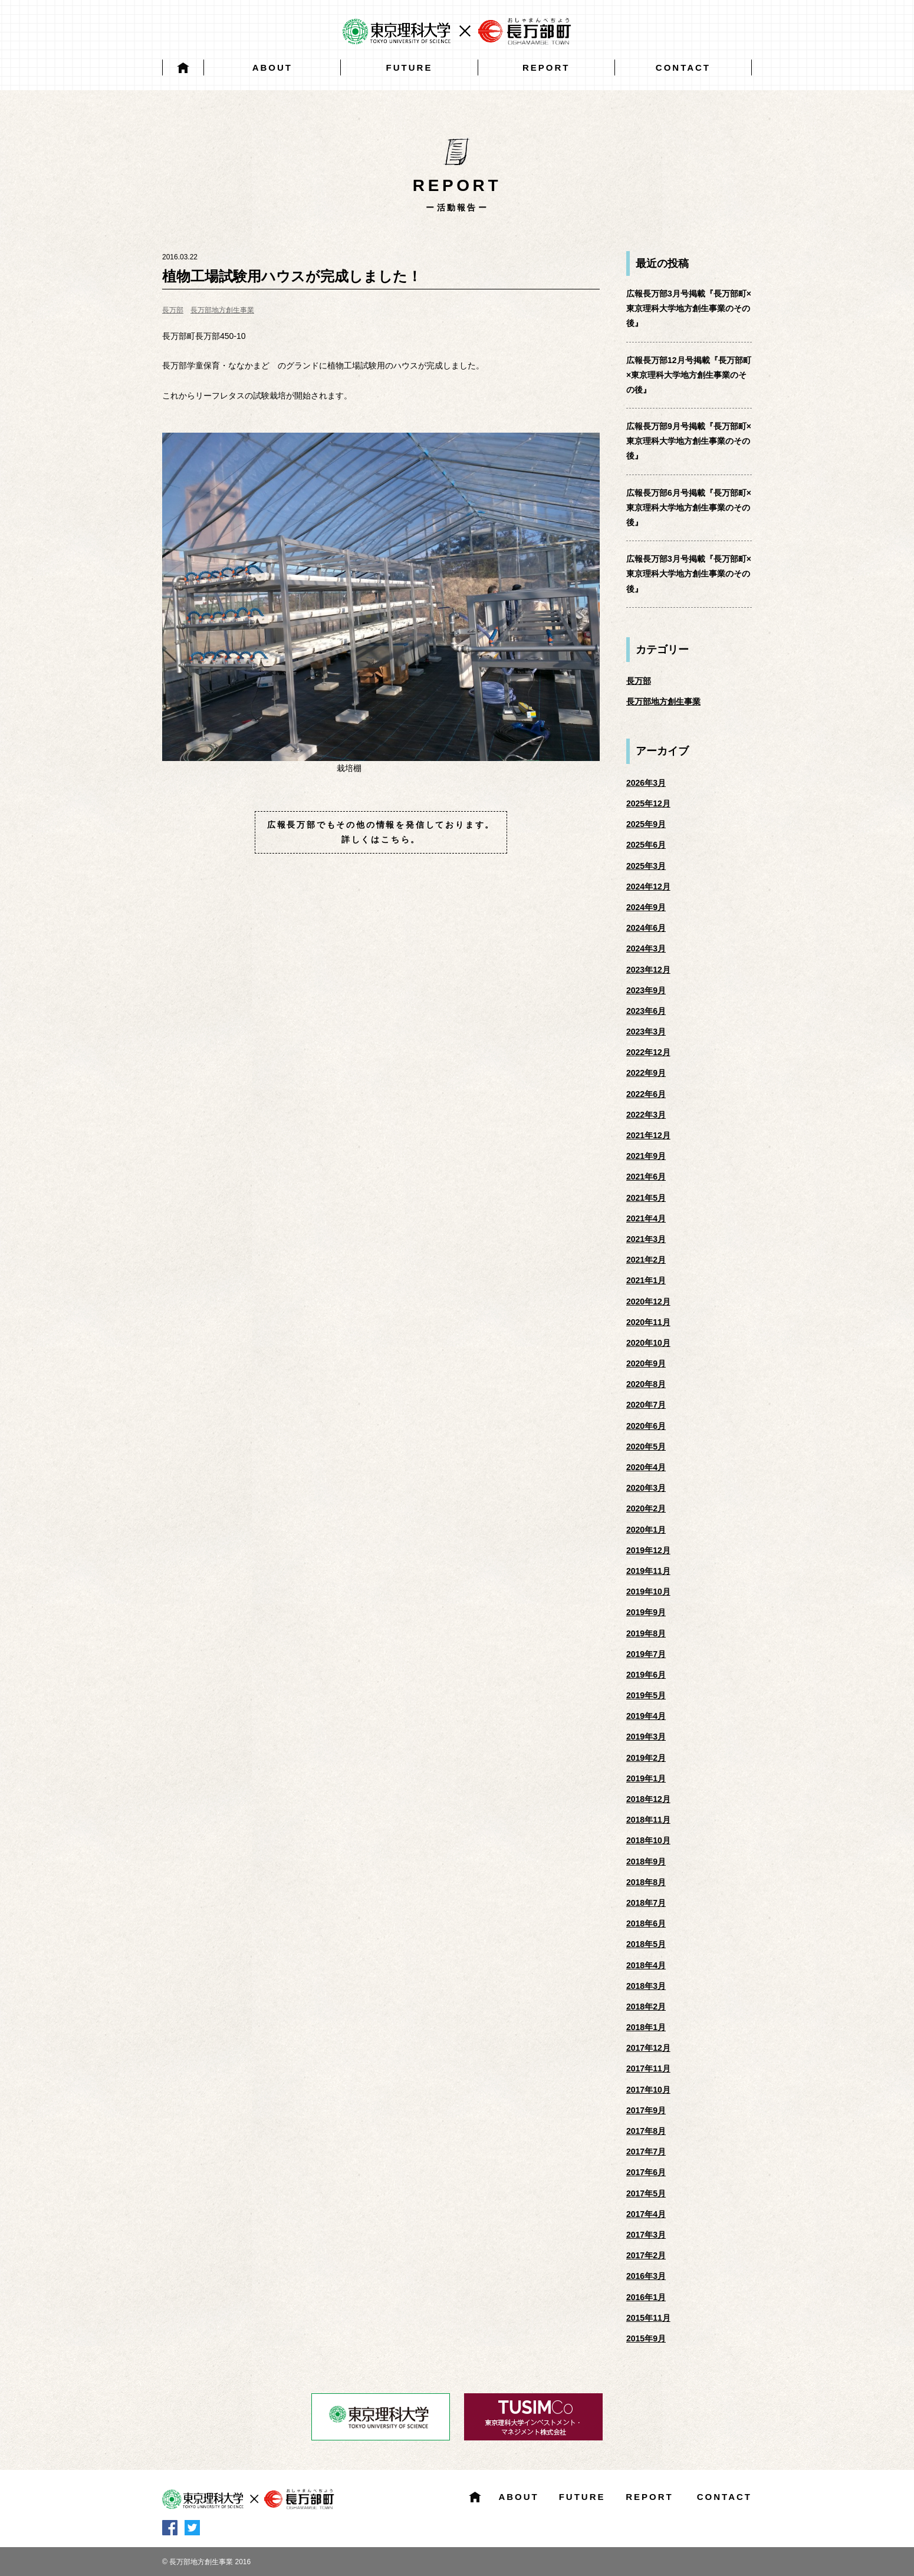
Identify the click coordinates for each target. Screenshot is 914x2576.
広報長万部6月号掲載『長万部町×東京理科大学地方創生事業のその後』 (688, 507)
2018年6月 (646, 1923)
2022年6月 (646, 1094)
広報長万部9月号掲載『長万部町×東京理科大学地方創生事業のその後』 (688, 440)
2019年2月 (646, 1758)
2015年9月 (646, 2338)
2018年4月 (646, 1965)
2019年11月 (648, 1571)
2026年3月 (646, 783)
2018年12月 (648, 1799)
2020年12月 (648, 1301)
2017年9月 (646, 2110)
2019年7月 (646, 1654)
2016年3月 (646, 2276)
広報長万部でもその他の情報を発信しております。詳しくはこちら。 (381, 832)
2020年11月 (648, 1322)
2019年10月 (648, 1591)
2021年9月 (646, 1156)
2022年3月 (646, 1114)
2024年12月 (648, 886)
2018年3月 (646, 1986)
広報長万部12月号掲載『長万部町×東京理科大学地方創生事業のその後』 (688, 374)
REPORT (546, 67)
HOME (183, 67)
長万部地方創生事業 (222, 310)
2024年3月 (646, 948)
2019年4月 (646, 1716)
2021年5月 (646, 1198)
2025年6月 (646, 844)
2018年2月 (646, 2006)
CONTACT (683, 67)
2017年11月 (648, 2068)
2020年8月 (646, 1384)
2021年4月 (646, 1218)
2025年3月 (646, 866)
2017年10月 (648, 2089)
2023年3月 (646, 1031)
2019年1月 (646, 1778)
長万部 (172, 310)
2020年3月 (646, 1488)
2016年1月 (646, 2297)
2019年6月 (646, 1674)
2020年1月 (646, 1529)
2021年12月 (648, 1135)
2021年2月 (646, 1259)
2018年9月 (646, 1861)
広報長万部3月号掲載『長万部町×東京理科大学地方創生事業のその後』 (688, 308)
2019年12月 (648, 1550)
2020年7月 (646, 1404)
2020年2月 (646, 1508)
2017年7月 (646, 2151)
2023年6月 (646, 1011)
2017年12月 (648, 2048)
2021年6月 (646, 1176)
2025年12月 (648, 803)
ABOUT (272, 67)
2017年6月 (646, 2172)
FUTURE (409, 67)
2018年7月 (646, 1903)
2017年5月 (646, 2193)
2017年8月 (646, 2131)
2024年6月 (646, 928)
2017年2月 (646, 2255)
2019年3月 (646, 1736)
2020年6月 (646, 1426)
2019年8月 (646, 1633)
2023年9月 (646, 990)
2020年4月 (646, 1467)
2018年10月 (648, 1840)
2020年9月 (646, 1363)
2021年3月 (646, 1239)
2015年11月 (648, 2318)
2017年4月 (646, 2214)
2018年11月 (648, 1819)
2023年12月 (648, 969)
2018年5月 (646, 1944)
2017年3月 (646, 2234)
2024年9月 (646, 907)
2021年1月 (646, 1280)
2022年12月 (648, 1052)
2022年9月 (646, 1073)
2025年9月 (646, 824)
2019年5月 (646, 1695)
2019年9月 (646, 1612)
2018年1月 (646, 2027)
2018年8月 (646, 1882)
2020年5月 (646, 1446)
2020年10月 (648, 1343)
